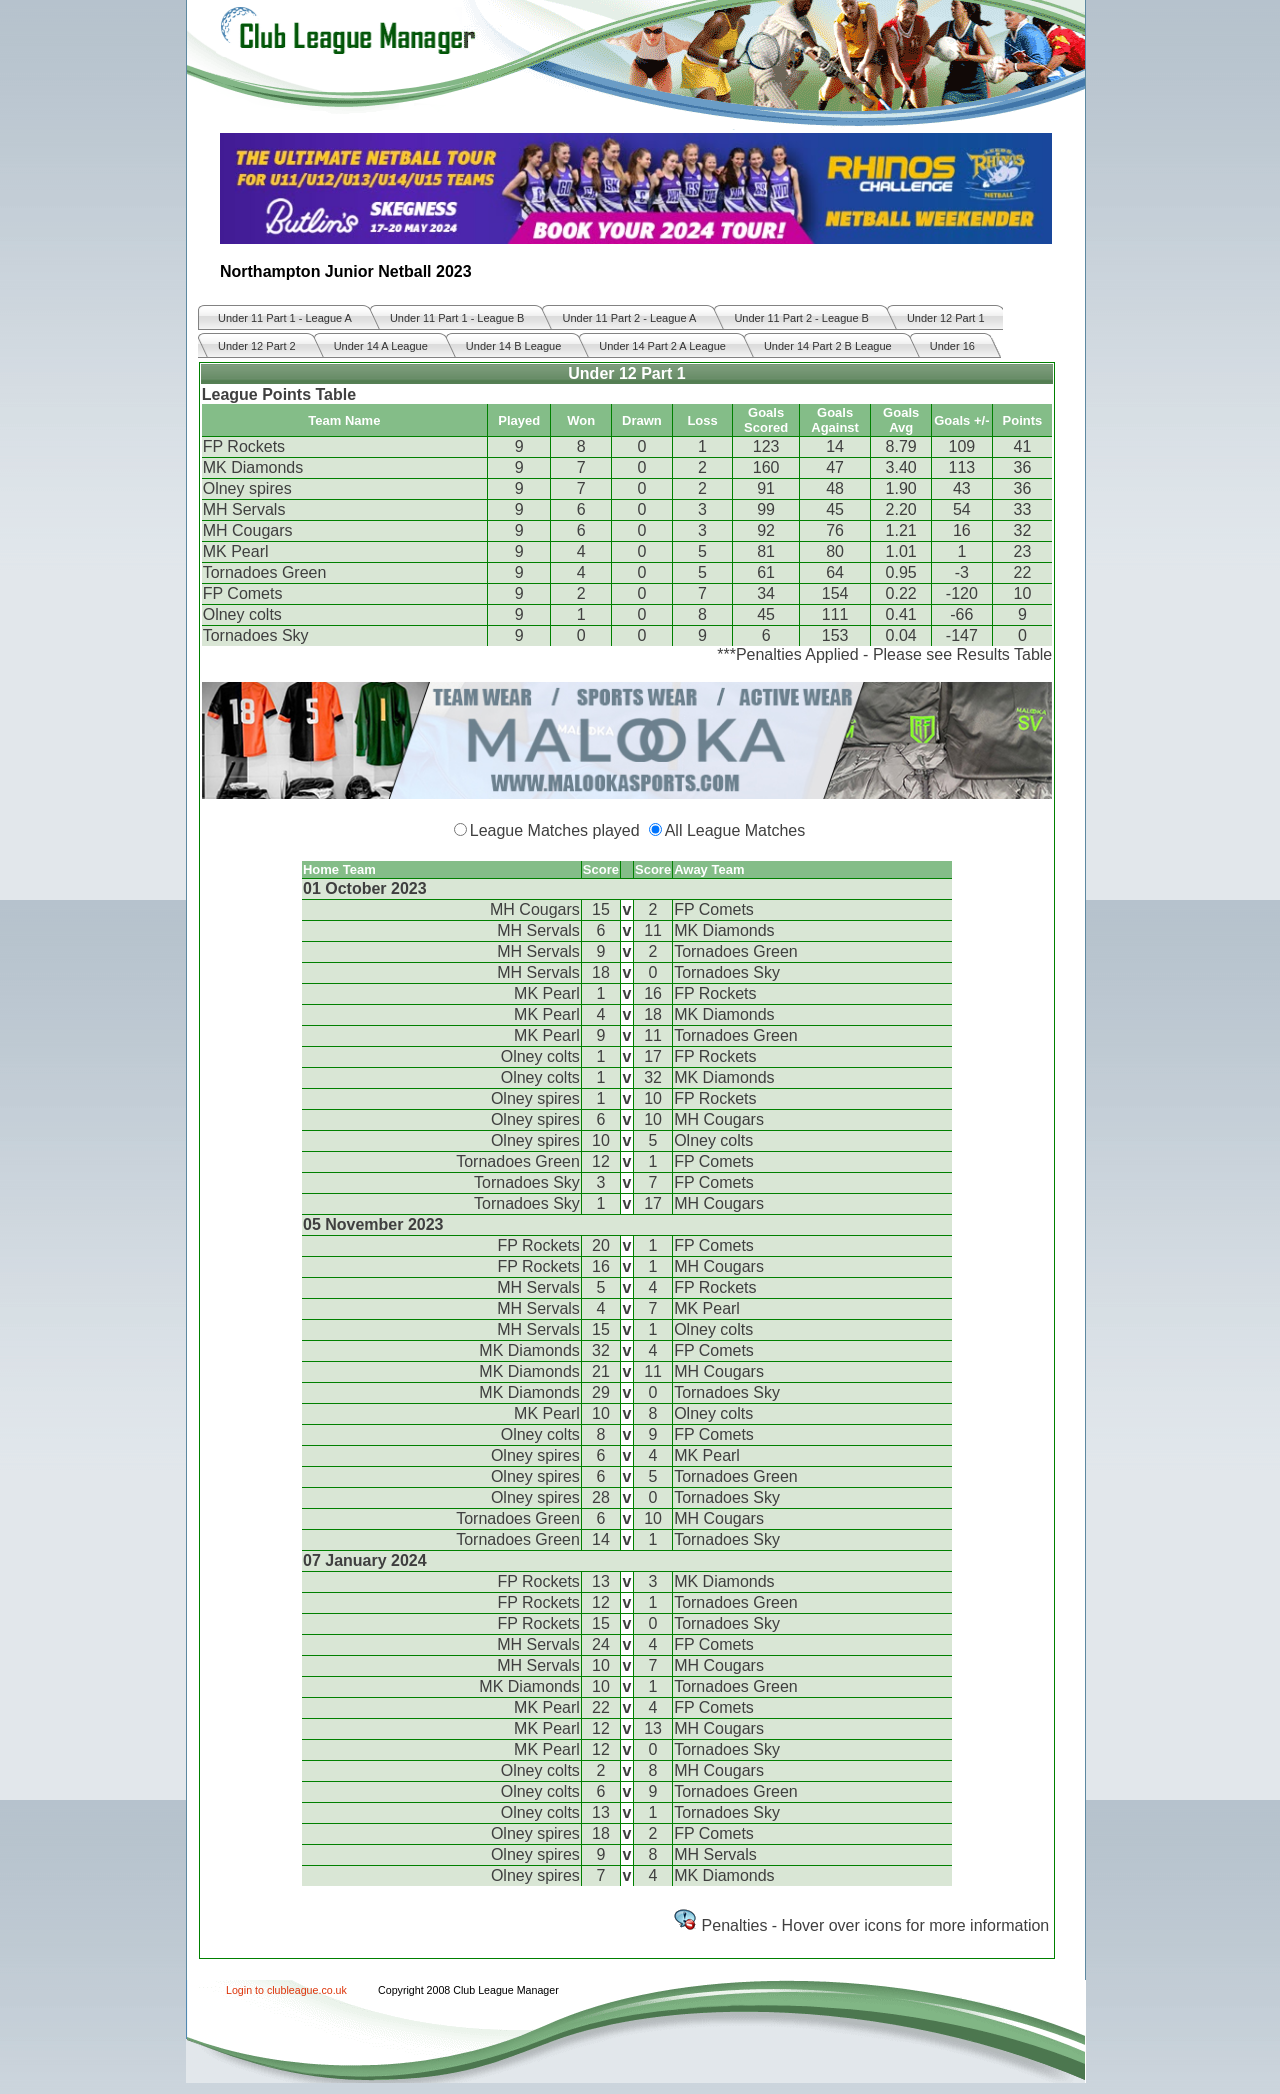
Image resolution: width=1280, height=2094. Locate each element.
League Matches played (555, 830)
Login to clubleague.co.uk (286, 1990)
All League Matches (735, 830)
